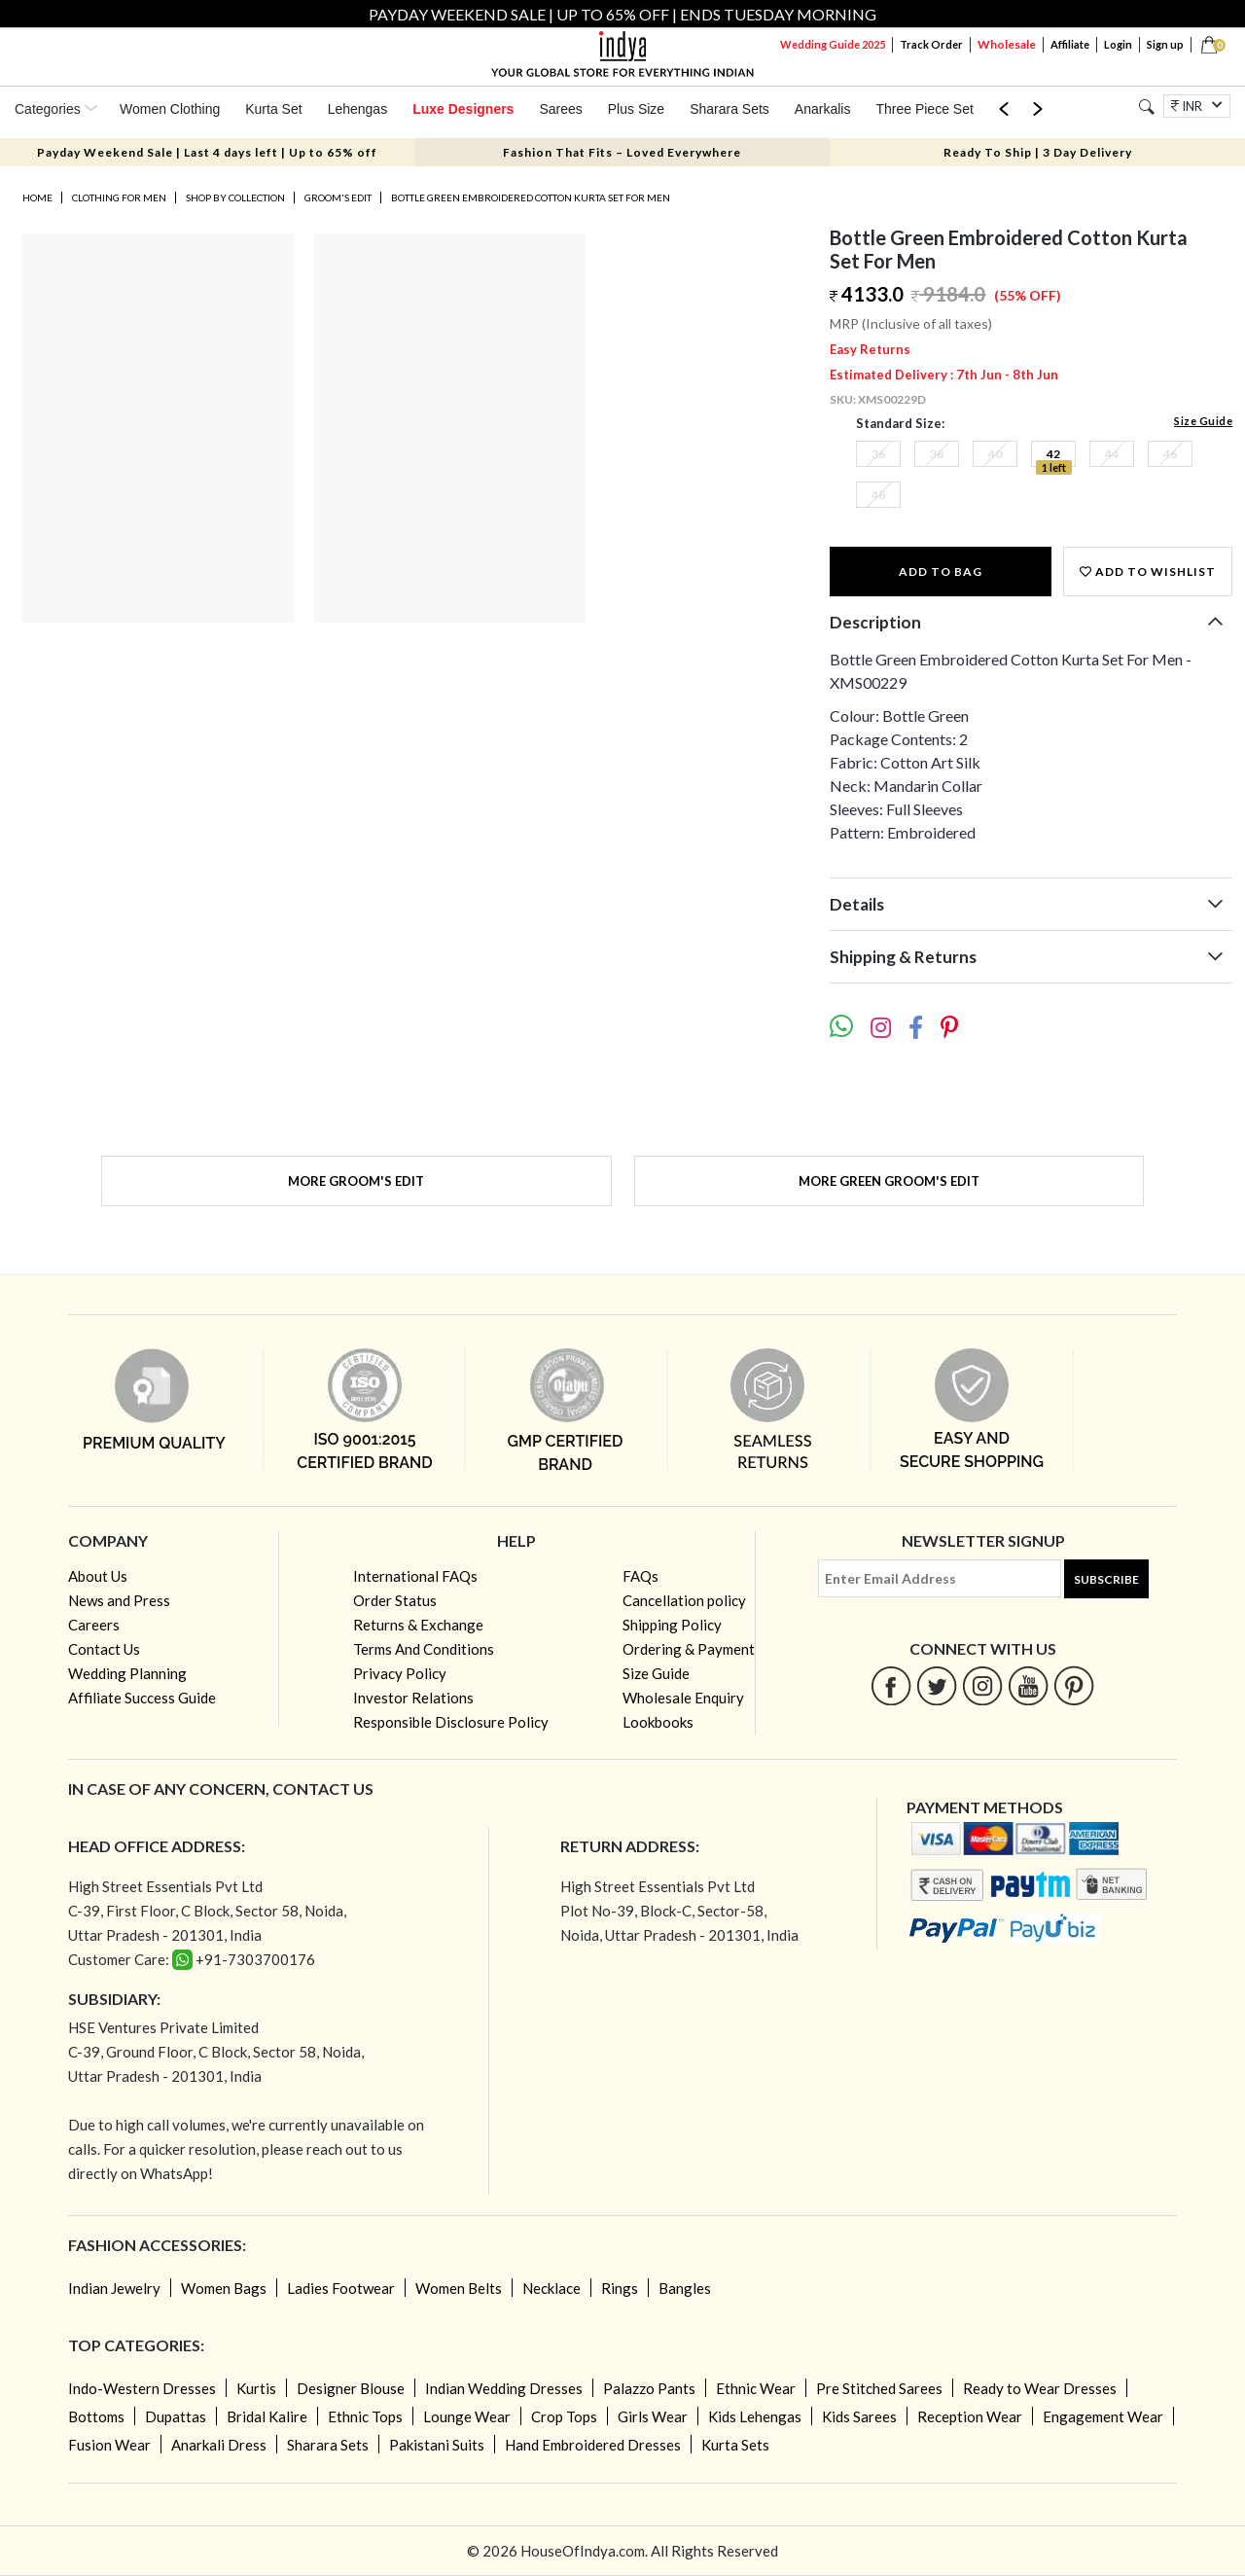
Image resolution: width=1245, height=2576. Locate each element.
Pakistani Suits (436, 2444)
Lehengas (358, 109)
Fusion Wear (109, 2444)
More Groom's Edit (356, 1181)
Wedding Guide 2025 (832, 44)
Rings (619, 2288)
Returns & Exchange (418, 1624)
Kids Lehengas (754, 2416)
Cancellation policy (684, 1600)
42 (1053, 454)
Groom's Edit (338, 197)
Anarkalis (823, 109)
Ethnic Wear (756, 2388)
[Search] (1146, 106)
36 (878, 454)
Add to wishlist (1148, 571)
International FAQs (415, 1576)
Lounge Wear (467, 2416)
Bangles (684, 2288)
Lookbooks (658, 1722)
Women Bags (224, 2288)
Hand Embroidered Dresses (593, 2444)
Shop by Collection (235, 197)
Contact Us (104, 1649)
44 (1112, 454)
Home (37, 197)
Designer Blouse (351, 2388)
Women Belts (458, 2288)
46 (1170, 454)
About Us (97, 1576)
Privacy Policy (399, 1673)
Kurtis (256, 2388)
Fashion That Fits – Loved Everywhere (622, 152)
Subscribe (1106, 1579)
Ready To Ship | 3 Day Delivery (1037, 152)
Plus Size (636, 109)
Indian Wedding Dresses (504, 2388)
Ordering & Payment (688, 1649)
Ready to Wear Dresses (1040, 2388)
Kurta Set (273, 109)
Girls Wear (653, 2416)
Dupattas (175, 2416)
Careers (94, 1624)
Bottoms (96, 2416)
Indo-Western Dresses (142, 2388)
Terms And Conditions (423, 1649)
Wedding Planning (127, 1673)
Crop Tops (564, 2416)
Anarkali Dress (219, 2444)
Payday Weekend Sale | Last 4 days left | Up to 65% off (207, 152)
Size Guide (1203, 420)
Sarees (560, 109)
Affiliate (1069, 44)
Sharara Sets (729, 109)
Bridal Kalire (267, 2416)
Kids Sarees (859, 2416)
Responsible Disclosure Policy (451, 1722)
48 (878, 494)
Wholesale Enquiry (683, 1697)
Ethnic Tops (365, 2416)
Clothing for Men (119, 197)
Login (1118, 44)
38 (936, 454)
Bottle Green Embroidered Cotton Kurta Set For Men (530, 197)
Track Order (931, 44)
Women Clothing (170, 109)
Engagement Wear (1103, 2416)
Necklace (551, 2288)
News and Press (119, 1600)
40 (995, 454)
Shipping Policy (672, 1624)
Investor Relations (413, 1697)
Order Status (395, 1600)
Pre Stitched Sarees (879, 2388)
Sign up (1165, 44)
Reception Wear (969, 2416)
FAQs (640, 1576)
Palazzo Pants (649, 2388)
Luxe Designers (463, 109)
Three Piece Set (924, 109)
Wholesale (1007, 44)
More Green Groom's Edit (889, 1181)
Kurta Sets (735, 2444)
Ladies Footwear (341, 2288)
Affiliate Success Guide (142, 1697)
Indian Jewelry (114, 2288)
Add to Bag (940, 571)
